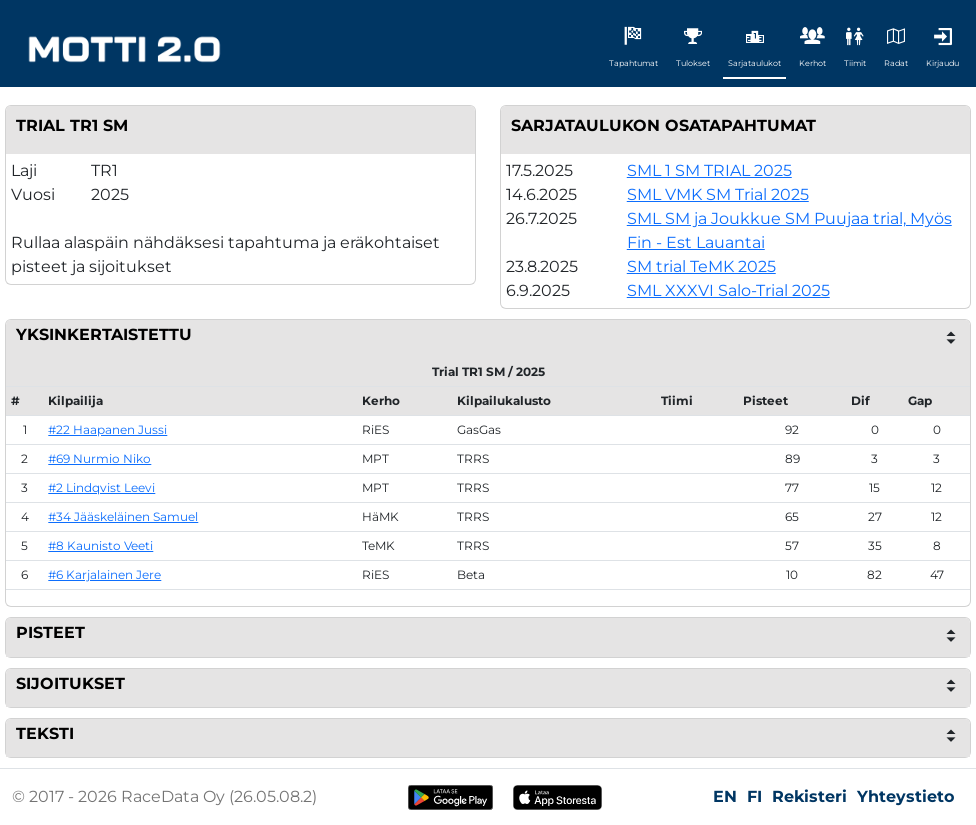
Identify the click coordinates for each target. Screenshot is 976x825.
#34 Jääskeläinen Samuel (123, 516)
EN (725, 796)
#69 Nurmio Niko (99, 458)
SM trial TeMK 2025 (701, 266)
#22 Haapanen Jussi (107, 429)
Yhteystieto (905, 796)
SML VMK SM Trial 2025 (718, 194)
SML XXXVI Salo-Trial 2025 (728, 290)
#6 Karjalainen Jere (104, 574)
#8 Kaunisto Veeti (100, 545)
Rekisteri (809, 796)
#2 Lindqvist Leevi (101, 487)
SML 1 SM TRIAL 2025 (709, 170)
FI (754, 796)
